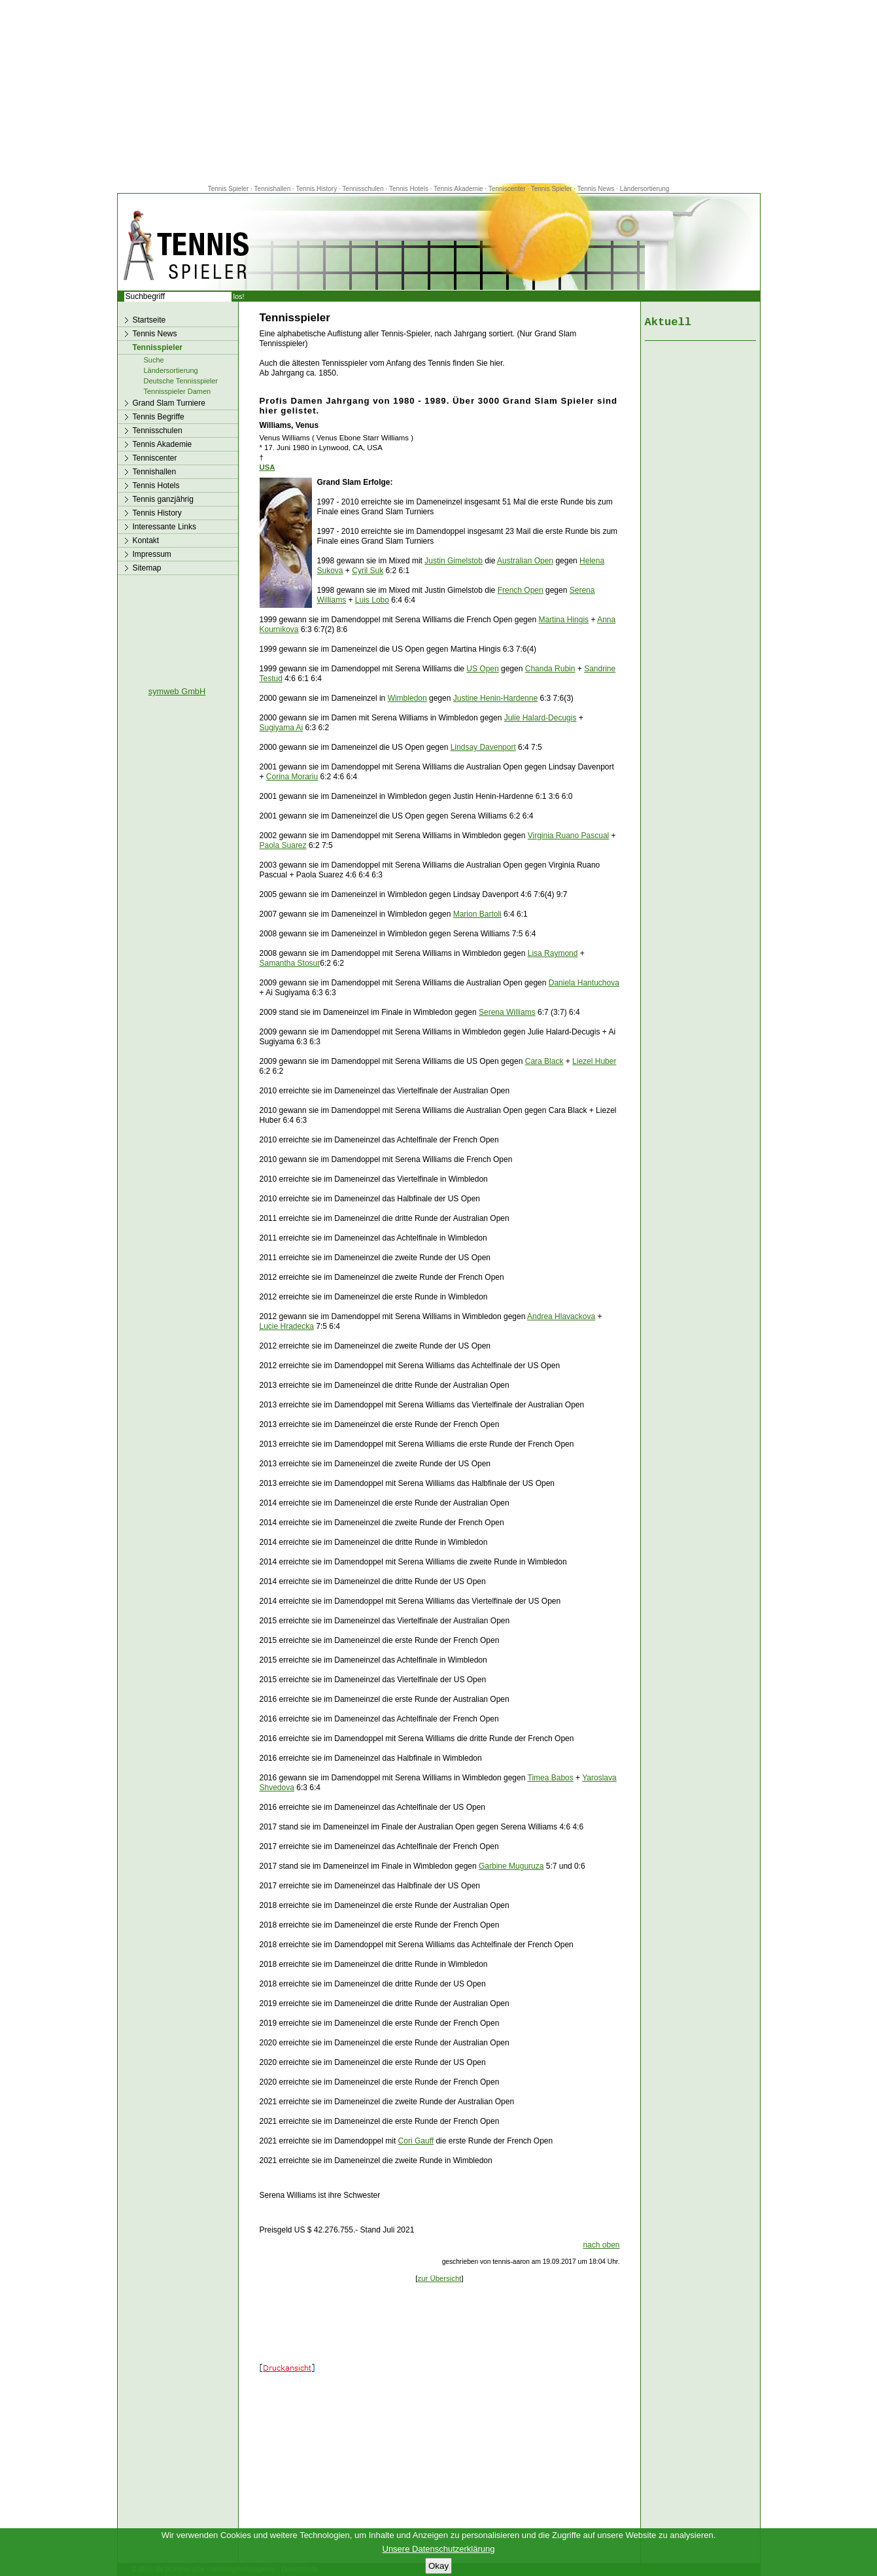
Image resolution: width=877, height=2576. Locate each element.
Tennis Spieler (228, 188)
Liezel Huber (594, 1061)
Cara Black (544, 1061)
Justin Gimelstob (453, 560)
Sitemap (147, 568)
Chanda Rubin (550, 668)
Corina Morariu (292, 776)
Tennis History (316, 188)
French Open (520, 590)
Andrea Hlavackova (561, 1316)
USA (267, 467)
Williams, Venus (289, 425)
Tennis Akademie (459, 188)
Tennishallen (273, 188)
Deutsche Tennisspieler (181, 381)
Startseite (149, 320)
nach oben (601, 2245)
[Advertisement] (438, 91)
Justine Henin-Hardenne (495, 698)
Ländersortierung (645, 188)
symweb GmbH (176, 691)
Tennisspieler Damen (177, 391)
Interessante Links (164, 526)
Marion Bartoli (477, 914)
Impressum (152, 554)
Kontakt (146, 540)
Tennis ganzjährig (163, 499)
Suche (154, 360)
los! (239, 296)
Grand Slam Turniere (169, 403)
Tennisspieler (157, 347)
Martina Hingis (563, 619)
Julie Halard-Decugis (540, 717)
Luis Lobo (372, 600)
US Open (482, 668)
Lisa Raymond (553, 953)
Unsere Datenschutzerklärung (439, 2549)
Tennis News (596, 188)
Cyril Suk (367, 570)
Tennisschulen (362, 188)
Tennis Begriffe (158, 416)
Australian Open (525, 560)
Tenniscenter (507, 188)
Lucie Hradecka (287, 1326)
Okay (438, 2566)
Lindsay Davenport (483, 747)
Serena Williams (507, 1012)
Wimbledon (407, 698)
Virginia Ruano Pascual (569, 835)
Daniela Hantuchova (584, 982)
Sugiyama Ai (281, 727)
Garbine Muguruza (511, 1866)
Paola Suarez (283, 845)
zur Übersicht (439, 2278)
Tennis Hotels (409, 188)
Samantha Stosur (290, 963)
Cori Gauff (416, 2140)
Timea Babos (551, 1777)
